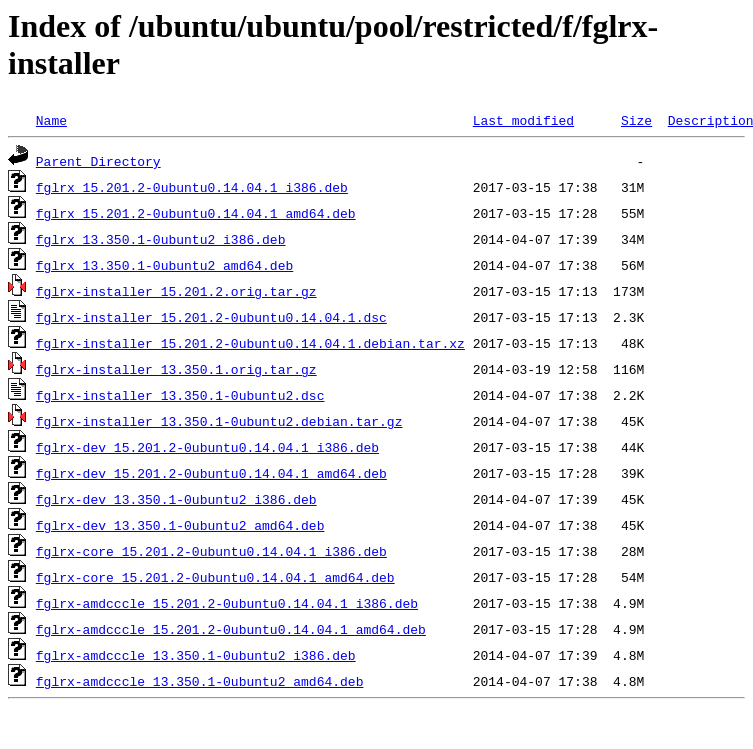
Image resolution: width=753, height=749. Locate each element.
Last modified (523, 120)
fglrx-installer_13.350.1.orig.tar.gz (176, 369)
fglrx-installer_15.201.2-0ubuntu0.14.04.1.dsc (211, 317)
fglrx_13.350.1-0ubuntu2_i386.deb (161, 239)
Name (51, 120)
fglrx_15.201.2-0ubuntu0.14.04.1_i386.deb (192, 187)
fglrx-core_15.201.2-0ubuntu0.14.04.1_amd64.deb (215, 577)
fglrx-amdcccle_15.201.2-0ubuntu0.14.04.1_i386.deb (227, 603)
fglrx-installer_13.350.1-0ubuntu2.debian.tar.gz (219, 421)
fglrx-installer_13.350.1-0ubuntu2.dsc (180, 395)
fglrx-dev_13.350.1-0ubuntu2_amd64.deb (180, 525)
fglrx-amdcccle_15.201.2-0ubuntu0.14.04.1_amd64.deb (231, 629)
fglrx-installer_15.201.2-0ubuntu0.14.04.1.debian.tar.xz (250, 343)
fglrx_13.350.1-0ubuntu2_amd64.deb (164, 265)
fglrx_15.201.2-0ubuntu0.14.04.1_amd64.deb (196, 213)
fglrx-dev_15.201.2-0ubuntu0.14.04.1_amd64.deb (211, 473)
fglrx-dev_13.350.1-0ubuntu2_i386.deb (176, 499)
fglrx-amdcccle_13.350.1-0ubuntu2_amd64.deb (200, 681)
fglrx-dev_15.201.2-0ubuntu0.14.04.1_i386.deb (207, 447)
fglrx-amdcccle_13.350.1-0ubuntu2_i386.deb (196, 655)
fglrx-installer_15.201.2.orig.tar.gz (176, 291)
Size (636, 120)
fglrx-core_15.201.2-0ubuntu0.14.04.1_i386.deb (211, 551)
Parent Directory (98, 161)
